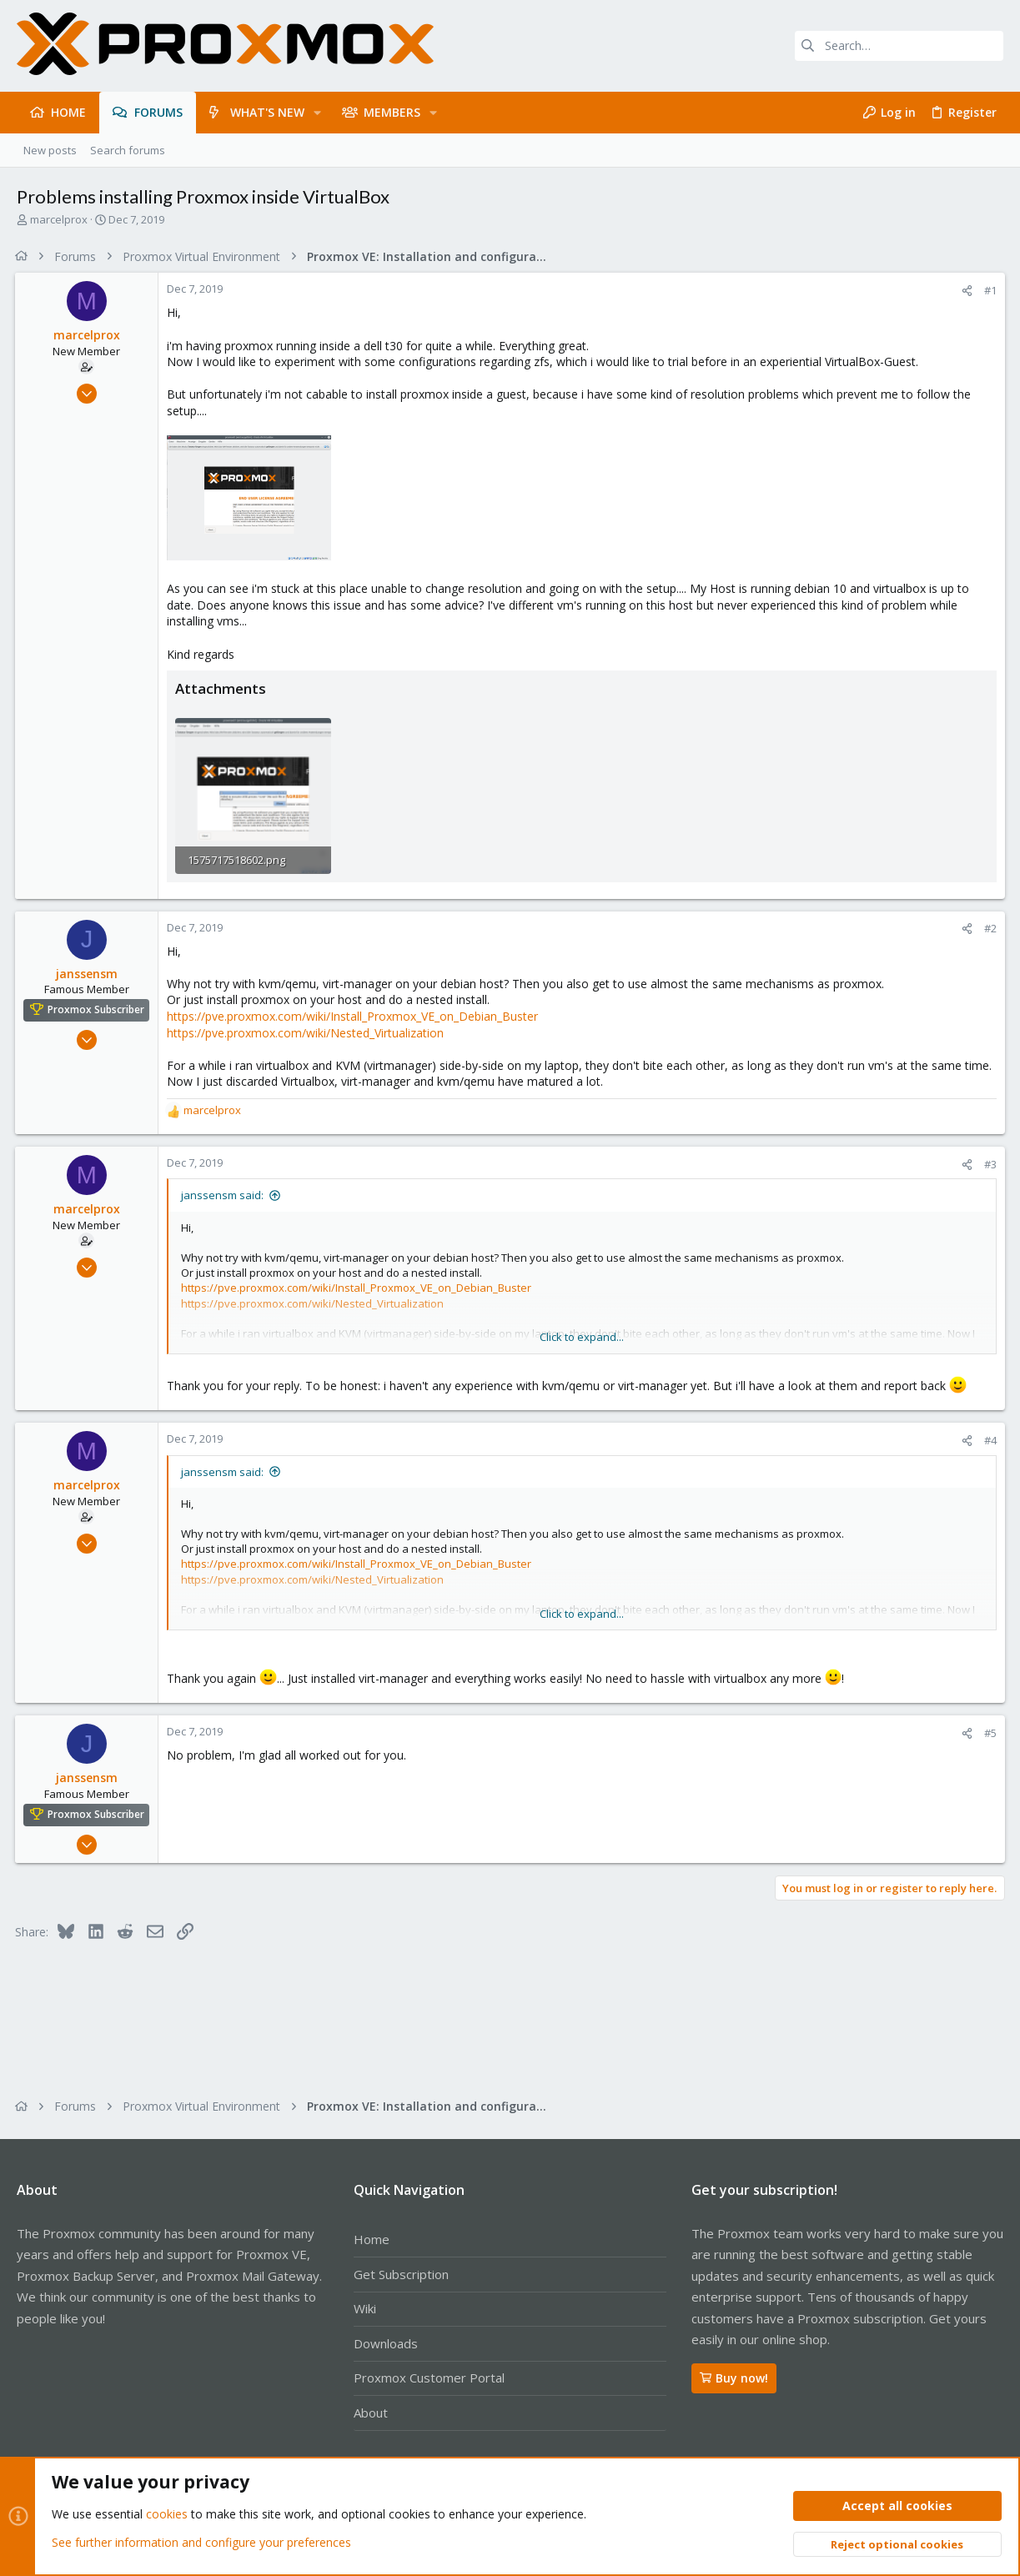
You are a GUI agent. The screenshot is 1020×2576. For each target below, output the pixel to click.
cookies (167, 2515)
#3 (988, 1163)
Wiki (365, 2308)
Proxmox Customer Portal (429, 2377)
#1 (988, 290)
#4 (988, 1439)
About (371, 2412)
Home (371, 2239)
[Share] (965, 291)
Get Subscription (401, 2274)
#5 (988, 1732)
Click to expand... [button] (582, 1336)
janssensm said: (224, 1195)
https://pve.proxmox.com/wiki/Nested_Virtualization (306, 1032)
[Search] (899, 46)
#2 (988, 928)
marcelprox (59, 219)
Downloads (386, 2343)
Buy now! (734, 2378)
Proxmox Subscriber (97, 1009)
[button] (317, 112)
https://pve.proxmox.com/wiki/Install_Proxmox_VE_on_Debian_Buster (354, 1015)
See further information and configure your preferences (201, 2542)
